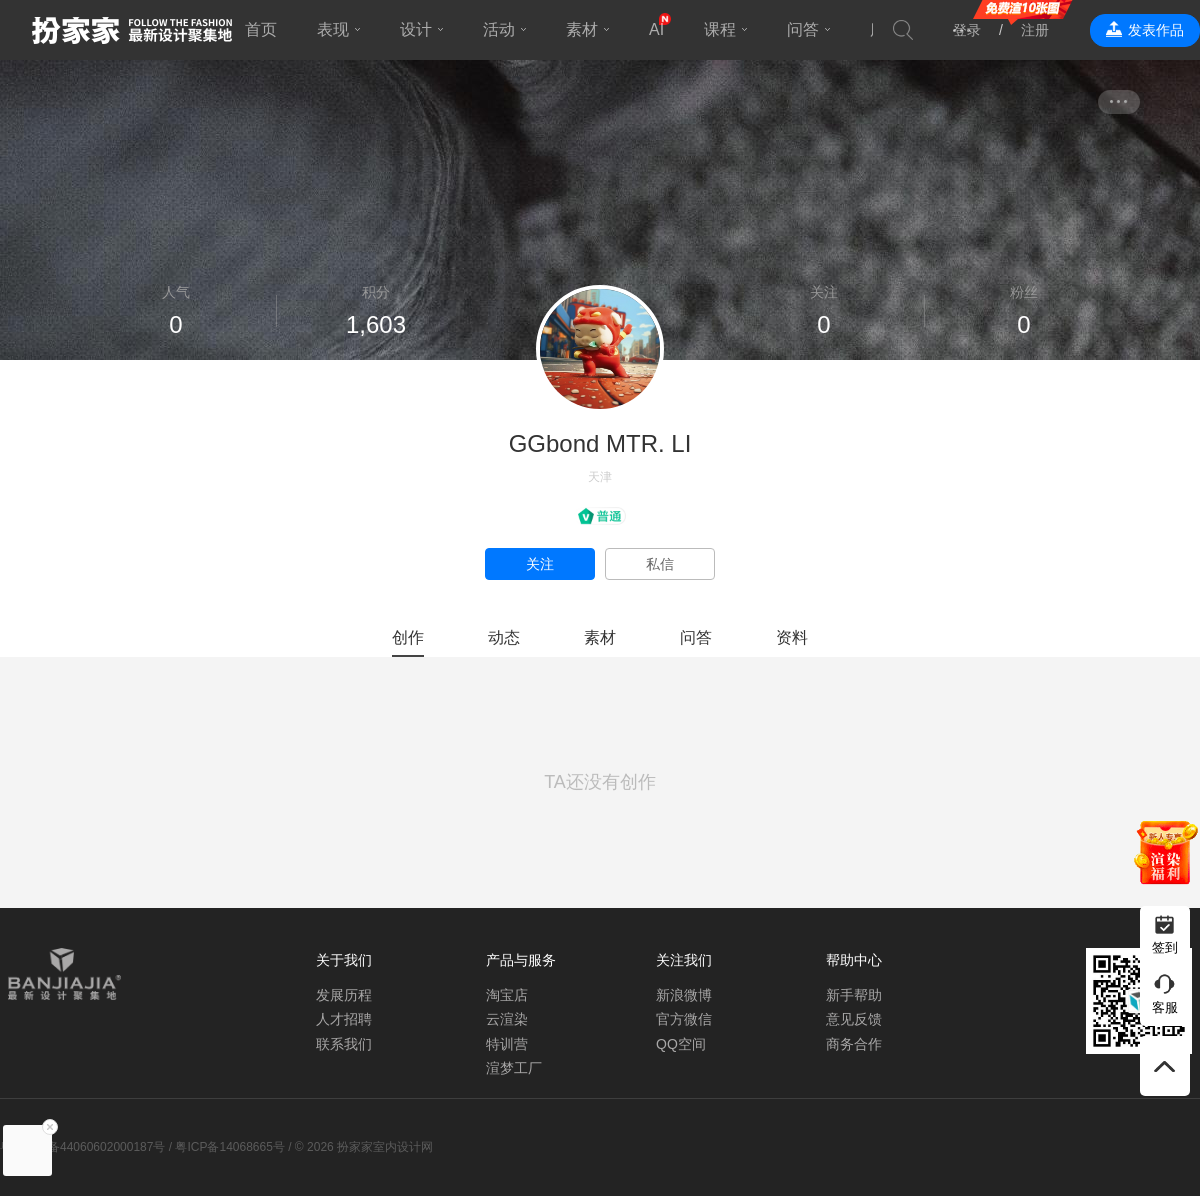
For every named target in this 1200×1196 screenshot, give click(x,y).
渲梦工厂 (514, 1068)
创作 (408, 637)
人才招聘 (344, 1019)
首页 (261, 29)
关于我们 (344, 960)
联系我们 (344, 1044)
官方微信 (684, 1019)
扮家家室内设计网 (132, 30)
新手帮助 (854, 995)
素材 (582, 29)
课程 (720, 29)
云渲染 (507, 1019)
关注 (540, 564)
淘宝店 (507, 995)
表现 (333, 29)
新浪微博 (684, 995)
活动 (499, 29)
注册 (1035, 30)
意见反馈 (854, 1019)
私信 (660, 564)
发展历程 (344, 995)
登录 (967, 30)
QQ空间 (681, 1044)
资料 (792, 637)
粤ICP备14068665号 (229, 1147)
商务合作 (854, 1044)
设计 (416, 29)
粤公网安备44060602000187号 (82, 1147)
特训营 (507, 1044)
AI (656, 29)
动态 (504, 637)
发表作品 (1156, 30)
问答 (803, 29)
